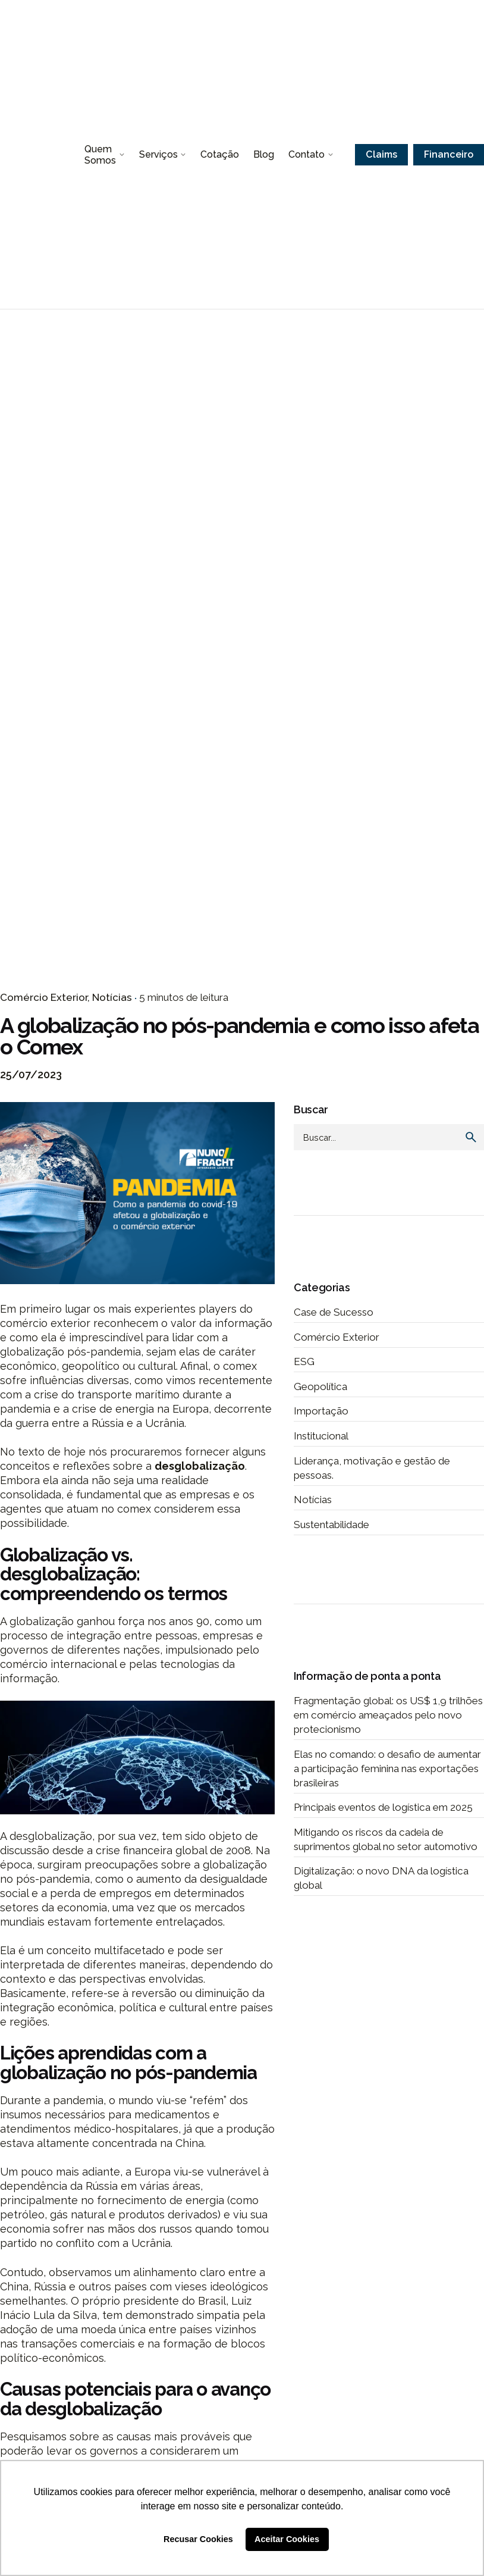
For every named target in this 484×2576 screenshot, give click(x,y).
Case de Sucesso (333, 1312)
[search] (471, 1137)
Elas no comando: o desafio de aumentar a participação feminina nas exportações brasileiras (387, 1768)
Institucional (321, 1436)
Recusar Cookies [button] (198, 2539)
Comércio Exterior (43, 997)
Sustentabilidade (331, 1524)
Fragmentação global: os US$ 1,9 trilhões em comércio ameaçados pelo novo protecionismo (388, 1715)
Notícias (112, 997)
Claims (381, 154)
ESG (304, 1361)
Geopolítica (320, 1386)
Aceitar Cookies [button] (286, 2539)
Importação (321, 1411)
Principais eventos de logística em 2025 (383, 1807)
